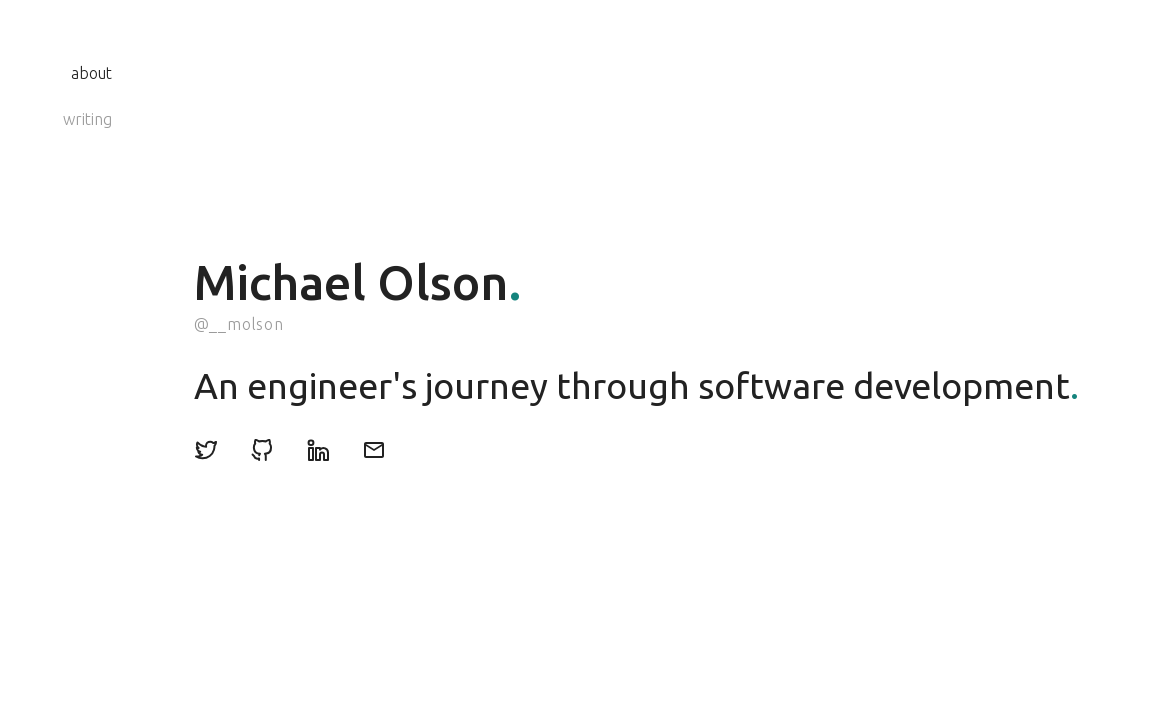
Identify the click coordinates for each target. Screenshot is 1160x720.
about (91, 73)
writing (87, 119)
